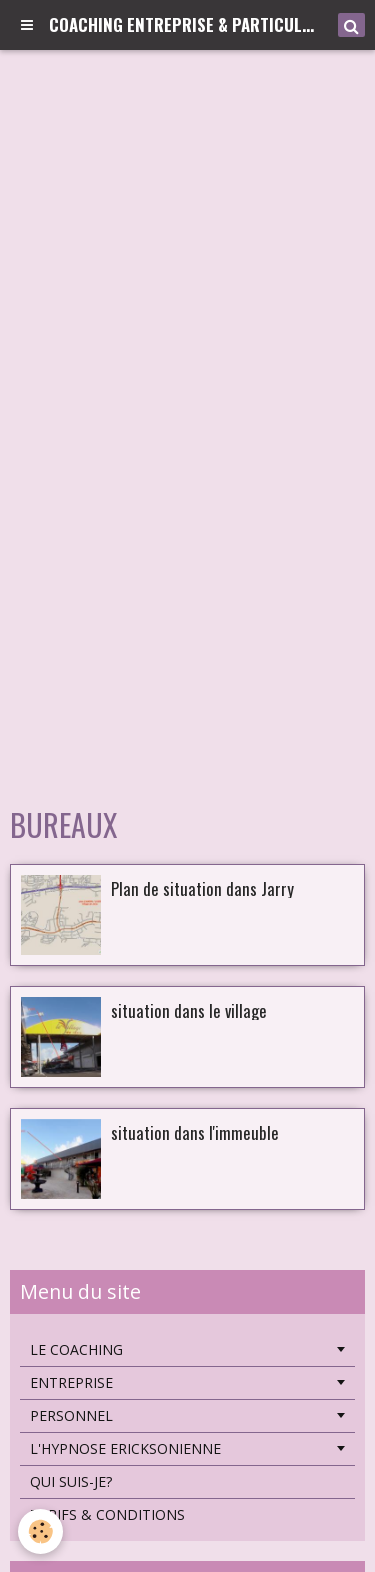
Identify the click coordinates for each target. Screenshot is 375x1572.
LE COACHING (76, 1349)
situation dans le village (189, 1009)
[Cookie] (40, 1531)
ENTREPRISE (71, 1382)
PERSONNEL (71, 1415)
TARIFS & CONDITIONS (107, 1514)
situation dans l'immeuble (195, 1131)
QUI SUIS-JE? (71, 1481)
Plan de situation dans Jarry (202, 887)
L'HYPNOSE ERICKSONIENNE (125, 1448)
